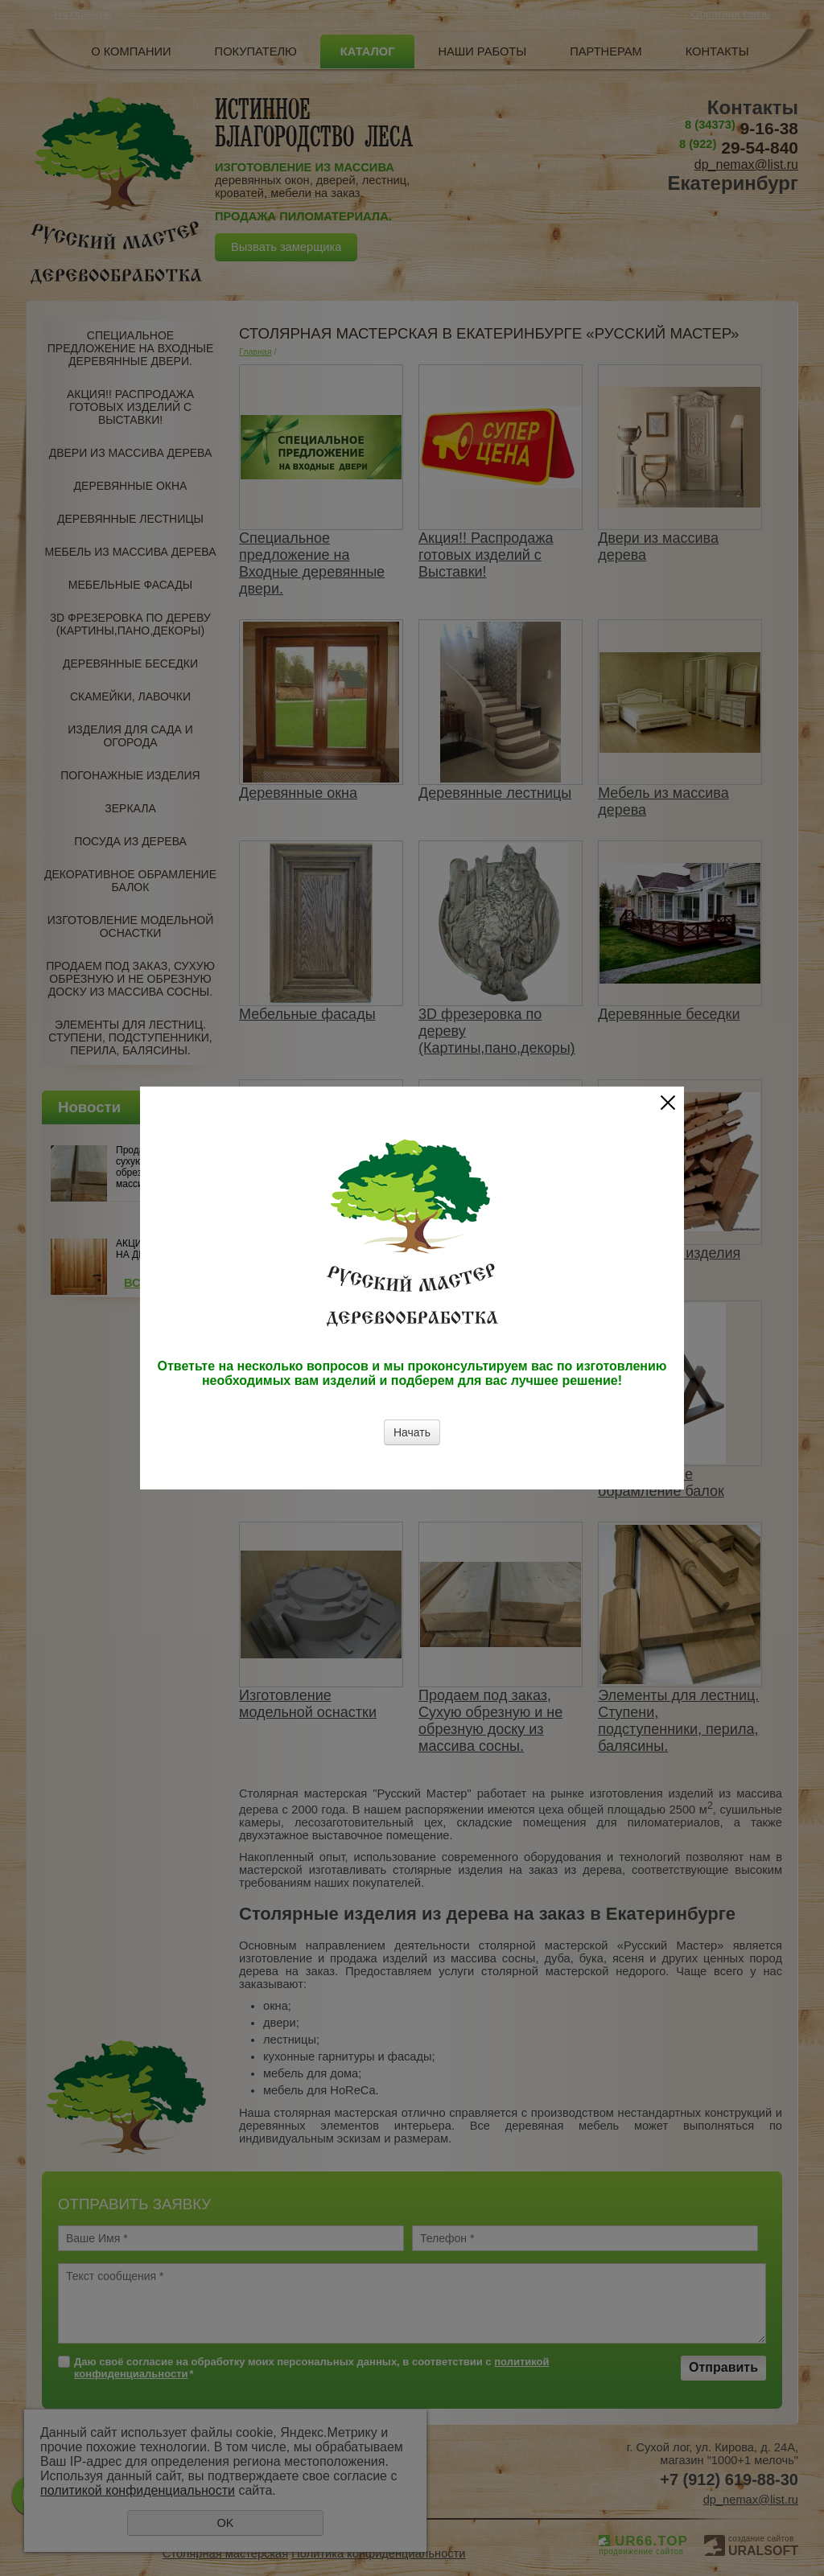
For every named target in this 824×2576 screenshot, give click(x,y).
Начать (412, 1432)
